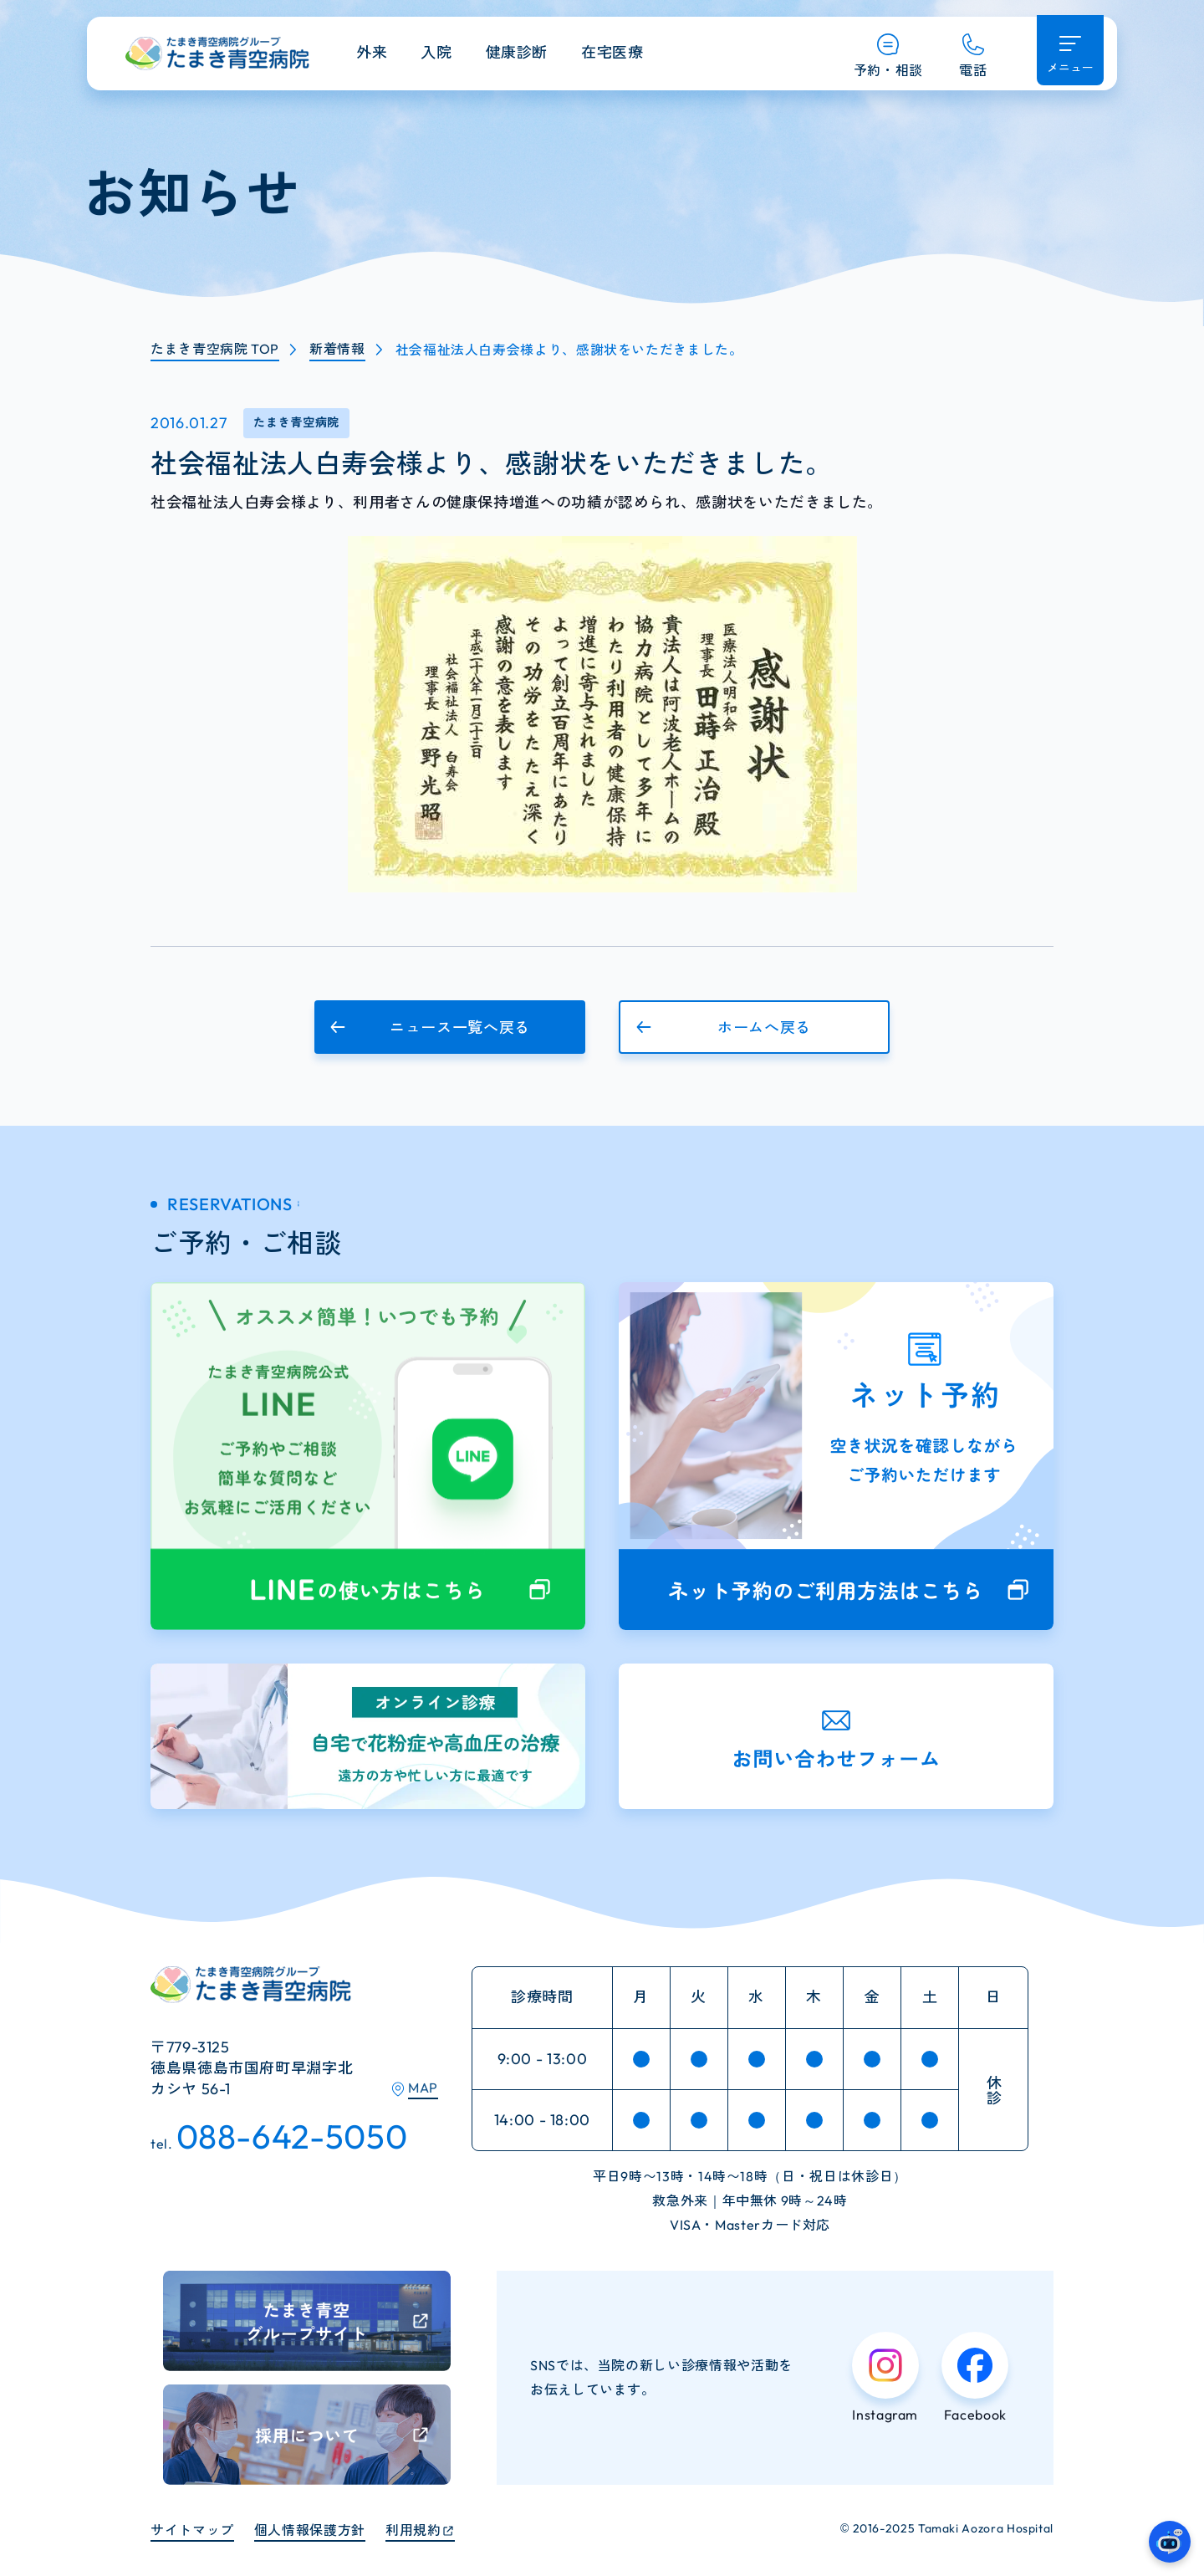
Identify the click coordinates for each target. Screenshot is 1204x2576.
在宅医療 (612, 52)
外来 (371, 52)
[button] (449, 1027)
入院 (436, 52)
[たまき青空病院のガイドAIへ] (1170, 2542)
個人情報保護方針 (309, 2530)
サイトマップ (192, 2530)
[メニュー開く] (1070, 50)
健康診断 (517, 52)
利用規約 (413, 2530)
